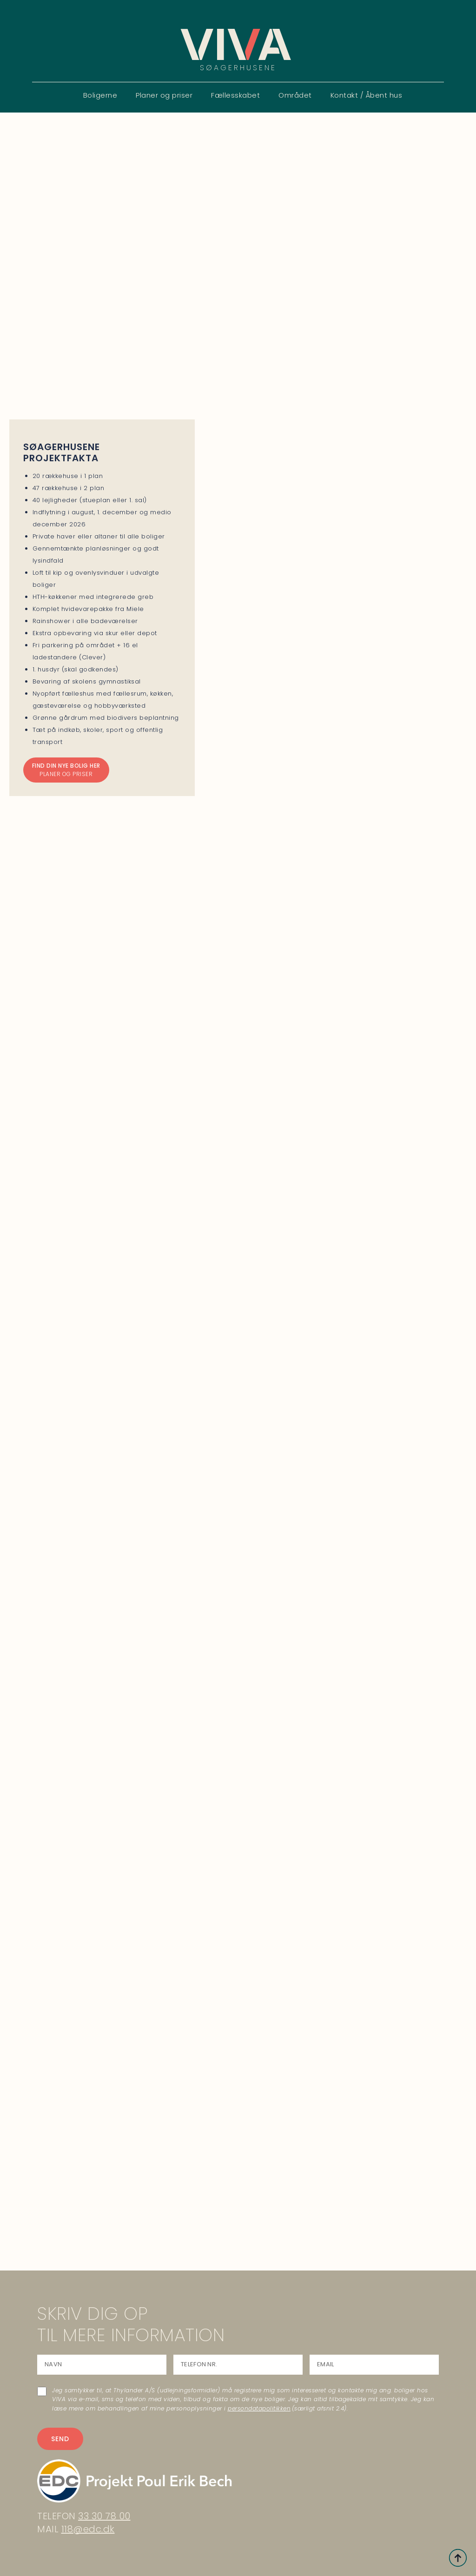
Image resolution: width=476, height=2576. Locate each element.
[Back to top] (458, 2558)
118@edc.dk (88, 2529)
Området (295, 95)
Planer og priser (164, 95)
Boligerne (100, 95)
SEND (60, 2438)
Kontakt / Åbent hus (367, 95)
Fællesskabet (235, 95)
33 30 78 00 (104, 2516)
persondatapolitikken (259, 2408)
